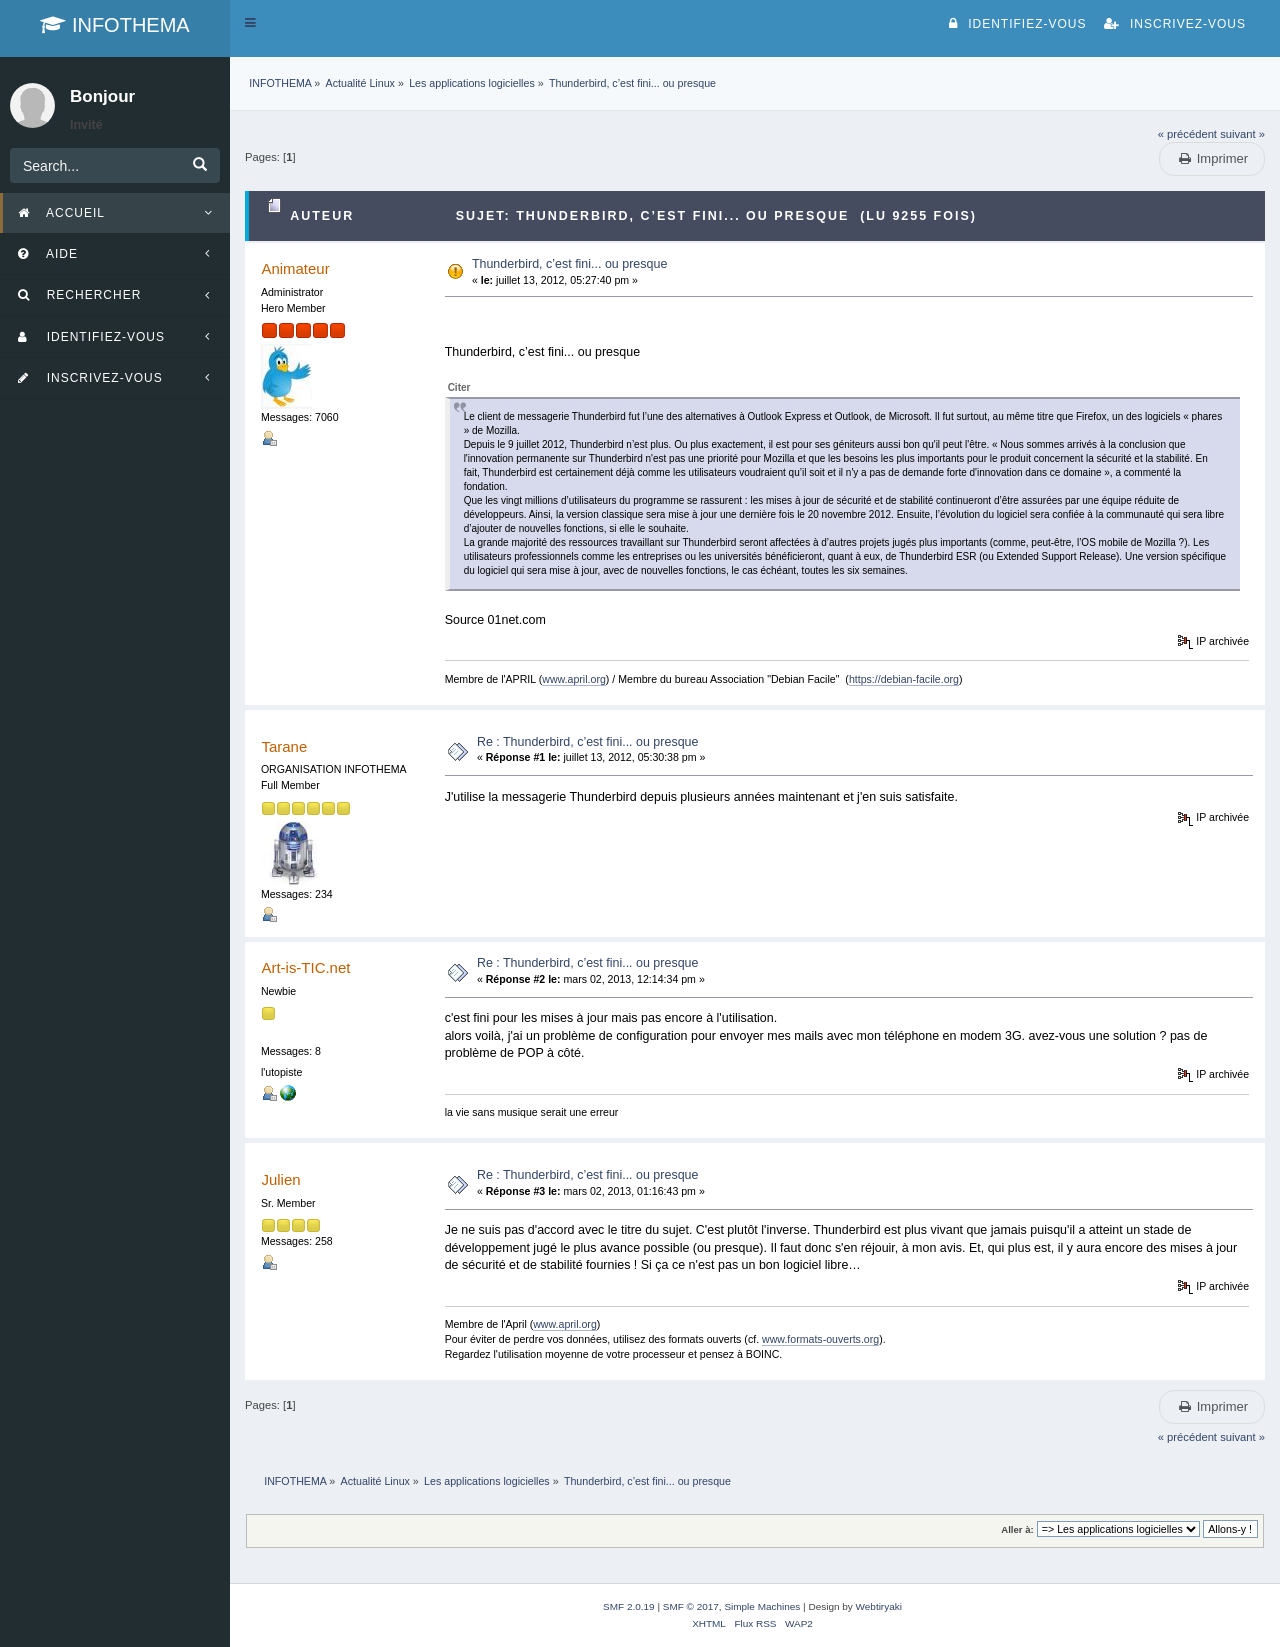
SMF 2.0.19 (629, 1606)
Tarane (284, 746)
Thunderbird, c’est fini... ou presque (569, 264)
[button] (250, 23)
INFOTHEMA (114, 25)
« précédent (1187, 134)
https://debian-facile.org (904, 679)
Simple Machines (762, 1606)
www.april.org (574, 679)
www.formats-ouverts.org (820, 1339)
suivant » (1242, 134)
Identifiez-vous (1017, 24)
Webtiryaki (879, 1606)
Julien (280, 1179)
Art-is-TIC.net (305, 967)
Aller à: (1017, 1529)
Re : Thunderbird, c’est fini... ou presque (588, 742)
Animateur (295, 268)
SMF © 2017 (691, 1606)
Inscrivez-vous (1175, 24)
